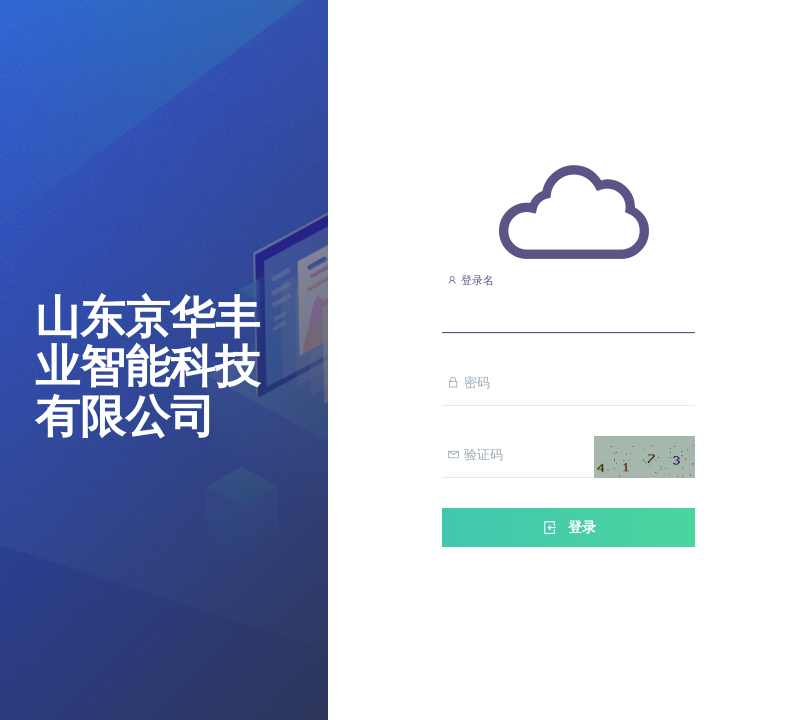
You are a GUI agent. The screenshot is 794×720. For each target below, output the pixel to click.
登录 (568, 527)
